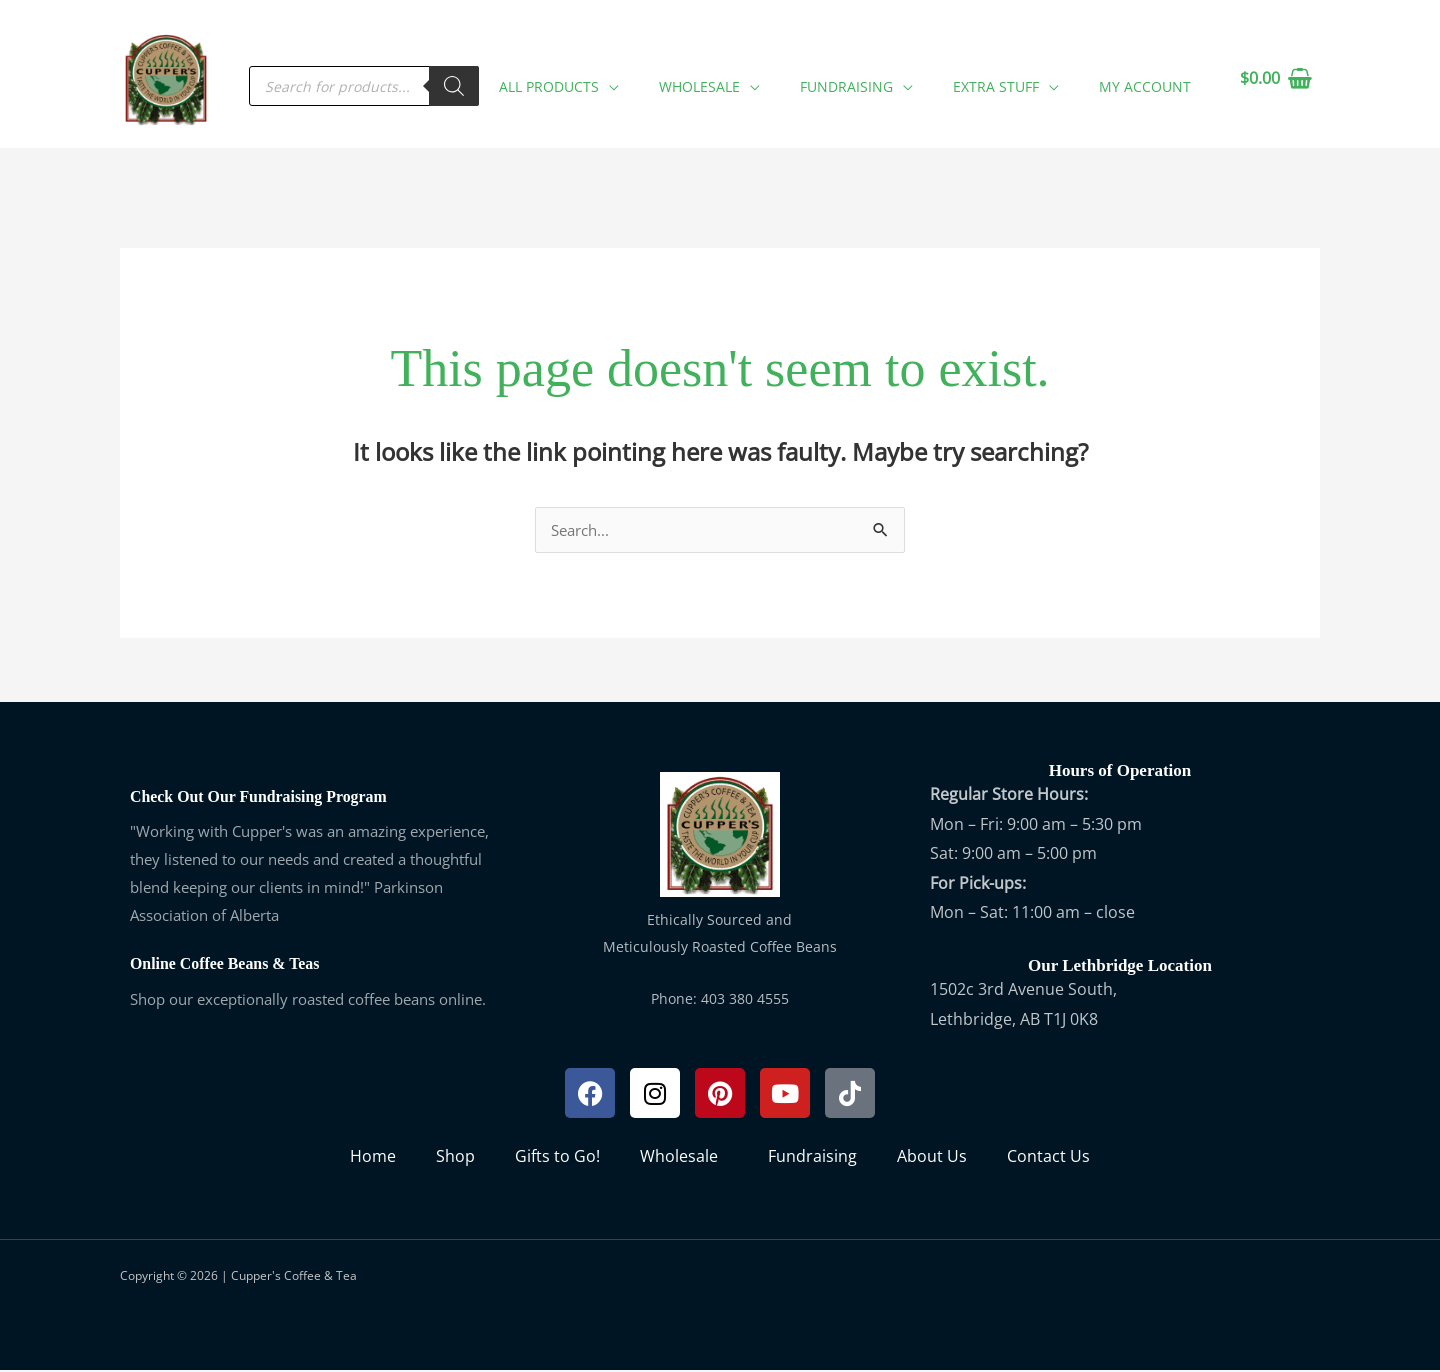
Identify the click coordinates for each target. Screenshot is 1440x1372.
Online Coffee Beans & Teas (231, 965)
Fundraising (812, 1158)
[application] (659, 75)
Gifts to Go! (557, 1158)
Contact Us (1048, 1158)
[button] (604, 79)
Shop (455, 1158)
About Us (932, 1158)
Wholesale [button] (684, 1158)
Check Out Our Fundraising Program (267, 798)
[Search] (504, 79)
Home (373, 1158)
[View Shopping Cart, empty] (1275, 79)
